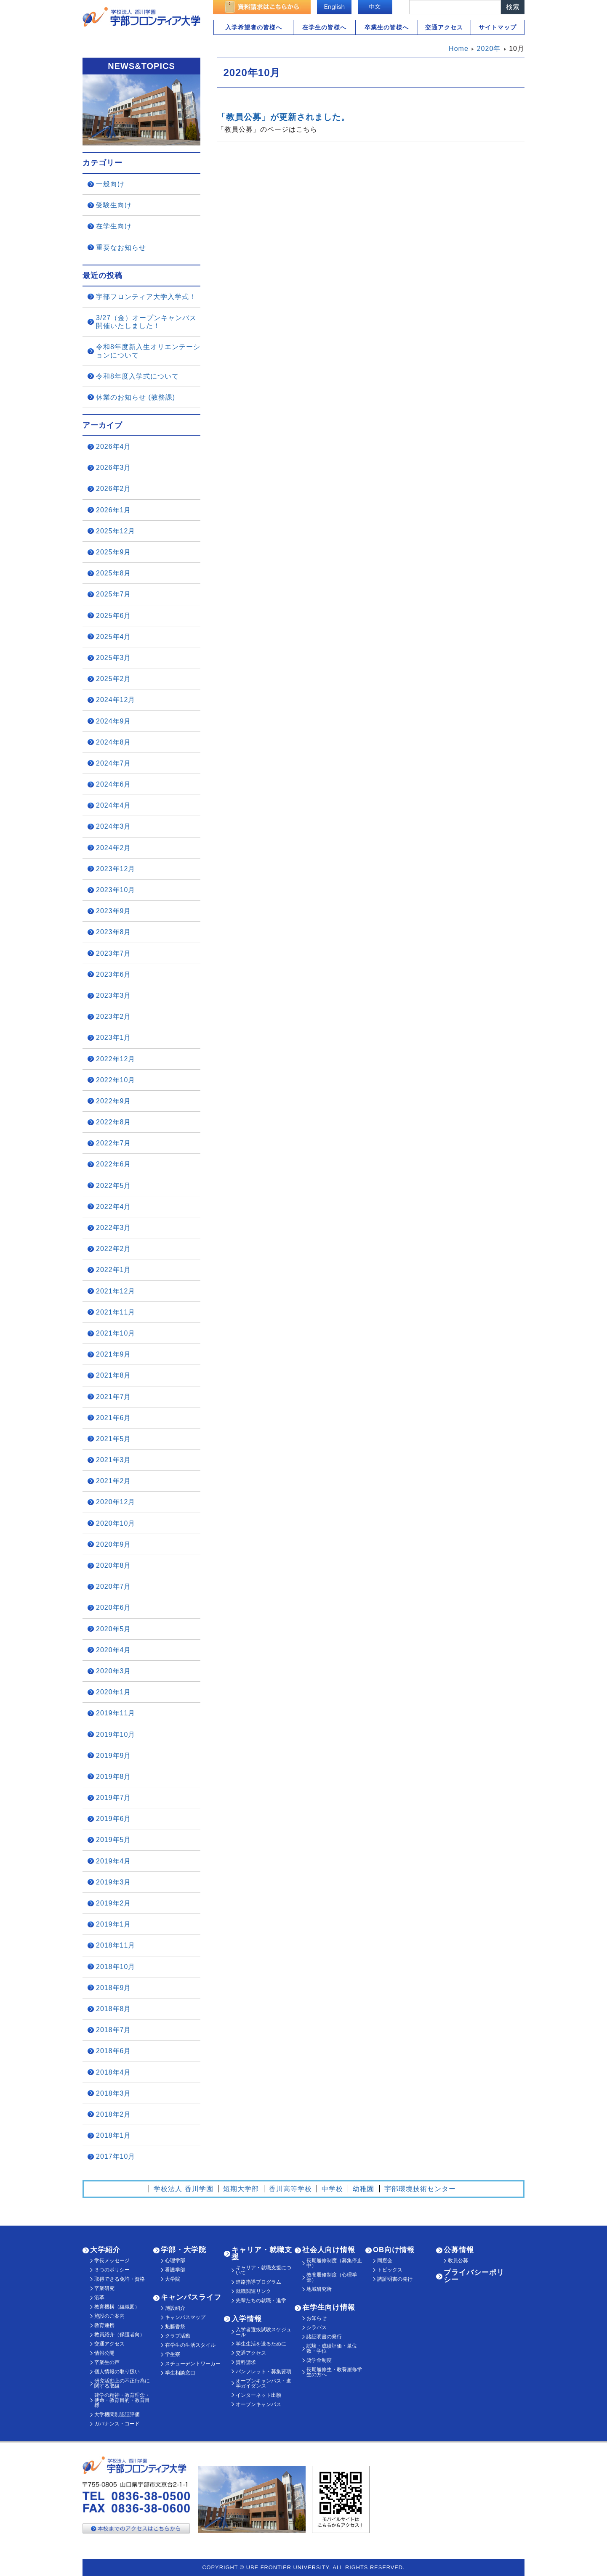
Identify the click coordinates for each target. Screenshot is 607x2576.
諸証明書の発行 (324, 2337)
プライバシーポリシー (474, 2276)
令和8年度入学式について (137, 376)
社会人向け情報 (328, 2250)
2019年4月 (113, 1861)
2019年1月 (113, 1924)
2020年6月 (113, 1607)
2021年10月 (115, 1333)
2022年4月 (113, 1206)
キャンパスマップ (185, 2317)
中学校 (332, 2188)
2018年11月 (115, 1945)
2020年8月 (113, 1565)
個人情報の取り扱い (117, 2372)
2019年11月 (115, 1713)
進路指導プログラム (258, 2282)
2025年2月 (113, 678)
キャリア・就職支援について (263, 2270)
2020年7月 (113, 1586)
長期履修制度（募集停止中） (334, 2263)
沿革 (99, 2297)
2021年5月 (113, 1438)
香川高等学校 (290, 2188)
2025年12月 (115, 531)
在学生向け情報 (328, 2307)
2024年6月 (113, 784)
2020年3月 (113, 1671)
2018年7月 (113, 2029)
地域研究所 (319, 2289)
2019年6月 (113, 1818)
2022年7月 (113, 1143)
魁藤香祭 (175, 2327)
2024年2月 (113, 847)
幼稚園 (363, 2188)
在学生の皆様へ (324, 27)
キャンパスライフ (191, 2297)
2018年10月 (115, 1966)
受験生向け (114, 205)
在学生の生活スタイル (190, 2345)
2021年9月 (113, 1354)
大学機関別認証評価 (117, 2414)
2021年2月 (113, 1480)
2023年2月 (113, 1016)
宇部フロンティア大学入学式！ (146, 296)
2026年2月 (113, 488)
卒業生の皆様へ (387, 27)
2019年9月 (113, 1755)
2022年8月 (113, 1122)
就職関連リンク (253, 2291)
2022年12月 (115, 1059)
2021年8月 (113, 1375)
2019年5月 (113, 1839)
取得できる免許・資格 (119, 2279)
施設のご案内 (109, 2316)
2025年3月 (113, 657)
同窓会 (384, 2260)
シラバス (316, 2327)
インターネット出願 (258, 2395)
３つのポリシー (112, 2270)
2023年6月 (113, 974)
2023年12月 (115, 868)
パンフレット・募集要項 (263, 2372)
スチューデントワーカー (193, 2364)
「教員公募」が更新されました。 (283, 117)
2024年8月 (113, 742)
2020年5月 (113, 1629)
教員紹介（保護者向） (119, 2334)
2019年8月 (113, 1776)
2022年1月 (113, 1269)
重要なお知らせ (121, 247)
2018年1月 (113, 2135)
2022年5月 (113, 1185)
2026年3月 (113, 467)
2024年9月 (113, 721)
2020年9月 (113, 1544)
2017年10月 (115, 2156)
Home (459, 48)
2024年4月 (113, 805)
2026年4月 (113, 446)
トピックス (389, 2270)
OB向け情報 (394, 2250)
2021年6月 (113, 1417)
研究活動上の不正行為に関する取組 (122, 2383)
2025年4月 (113, 636)
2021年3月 (113, 1459)
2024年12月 (115, 699)
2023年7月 (113, 953)
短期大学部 (241, 2188)
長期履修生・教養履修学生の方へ (334, 2372)
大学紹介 (105, 2250)
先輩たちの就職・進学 (261, 2300)
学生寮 (172, 2354)
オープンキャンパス (258, 2404)
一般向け (110, 184)
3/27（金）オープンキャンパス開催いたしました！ (146, 321)
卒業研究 (104, 2288)
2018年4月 (113, 2072)
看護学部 (175, 2270)
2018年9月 (113, 1987)
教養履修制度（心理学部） (331, 2277)
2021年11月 (115, 1312)
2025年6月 (113, 615)
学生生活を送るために (261, 2344)
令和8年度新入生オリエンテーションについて (148, 350)
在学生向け (114, 226)
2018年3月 (113, 2093)
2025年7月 (113, 594)
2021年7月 (113, 1396)
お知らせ (316, 2318)
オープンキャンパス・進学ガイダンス (263, 2383)
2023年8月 (113, 932)
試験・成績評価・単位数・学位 (331, 2348)
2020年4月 (113, 1650)
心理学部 (175, 2260)
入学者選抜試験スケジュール (263, 2332)
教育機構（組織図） (117, 2307)
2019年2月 (113, 1903)
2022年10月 (115, 1080)
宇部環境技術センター (420, 2188)
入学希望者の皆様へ (253, 27)
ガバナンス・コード (117, 2424)
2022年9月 (113, 1101)
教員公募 (458, 2260)
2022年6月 (113, 1164)
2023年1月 (113, 1037)
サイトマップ (497, 27)
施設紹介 (175, 2308)
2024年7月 (113, 763)
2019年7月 (113, 1797)
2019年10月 (115, 1734)
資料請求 (246, 2362)
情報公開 (104, 2353)
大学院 (172, 2279)
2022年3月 (113, 1227)
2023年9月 (113, 910)
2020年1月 (113, 1692)
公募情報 (459, 2250)
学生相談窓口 (180, 2373)
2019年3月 (113, 1882)
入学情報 (247, 2319)
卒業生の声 (107, 2362)
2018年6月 (113, 2050)
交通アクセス (444, 27)
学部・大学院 (183, 2250)
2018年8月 (113, 2008)
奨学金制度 (319, 2360)
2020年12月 (115, 1501)
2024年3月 (113, 826)
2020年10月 (115, 1523)
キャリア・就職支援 (262, 2253)
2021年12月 (115, 1291)
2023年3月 (113, 995)
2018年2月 (113, 2114)
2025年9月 (113, 552)
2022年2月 (113, 1248)
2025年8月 (113, 573)
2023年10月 (115, 889)
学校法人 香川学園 (183, 2188)
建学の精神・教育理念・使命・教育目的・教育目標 (122, 2400)
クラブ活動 (177, 2336)
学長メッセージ (112, 2260)
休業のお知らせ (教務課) (135, 397)
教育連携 (104, 2325)
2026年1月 (113, 510)
